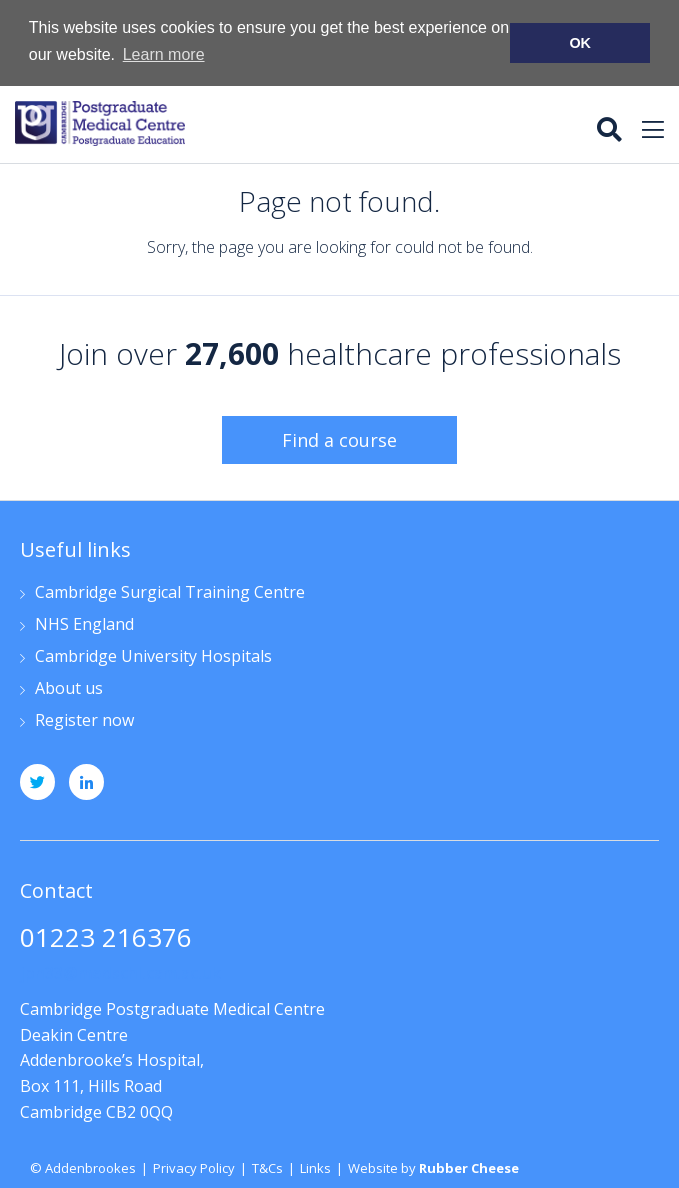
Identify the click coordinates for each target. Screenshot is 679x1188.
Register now (84, 720)
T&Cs (267, 1167)
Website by (433, 1167)
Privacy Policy (194, 1167)
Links (315, 1167)
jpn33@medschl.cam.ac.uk (120, 972)
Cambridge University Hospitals (153, 656)
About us (69, 688)
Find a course (339, 439)
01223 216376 (106, 938)
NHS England (84, 624)
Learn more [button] (164, 54)
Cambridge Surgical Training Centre (170, 592)
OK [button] (580, 43)
